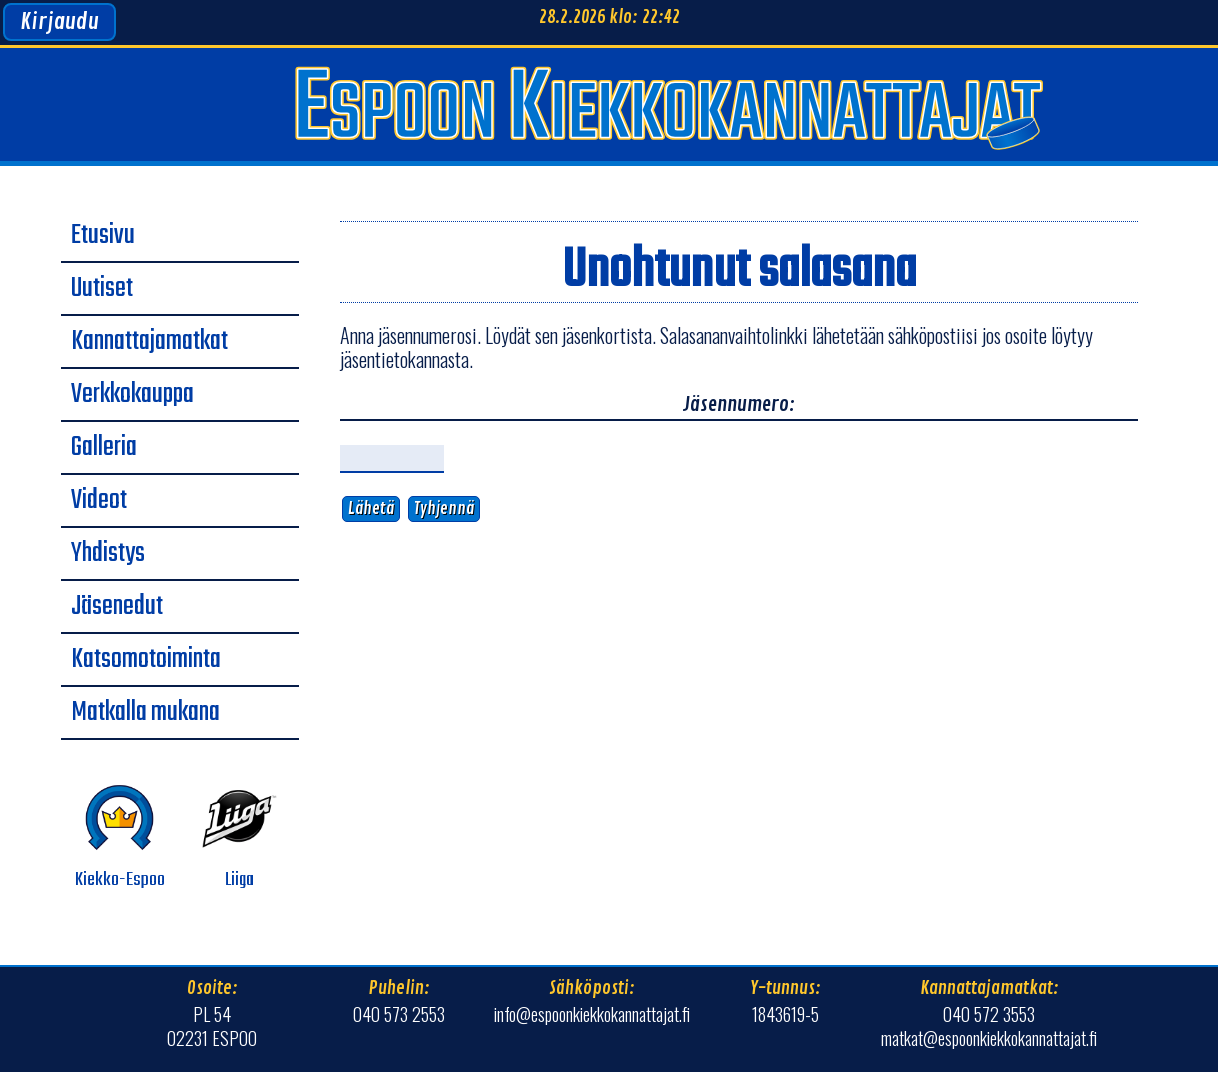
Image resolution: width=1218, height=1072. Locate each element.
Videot (99, 501)
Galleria (104, 448)
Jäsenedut (117, 607)
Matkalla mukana (145, 713)
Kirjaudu (59, 22)
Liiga (239, 837)
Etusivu (103, 236)
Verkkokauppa (132, 395)
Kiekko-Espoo (120, 837)
